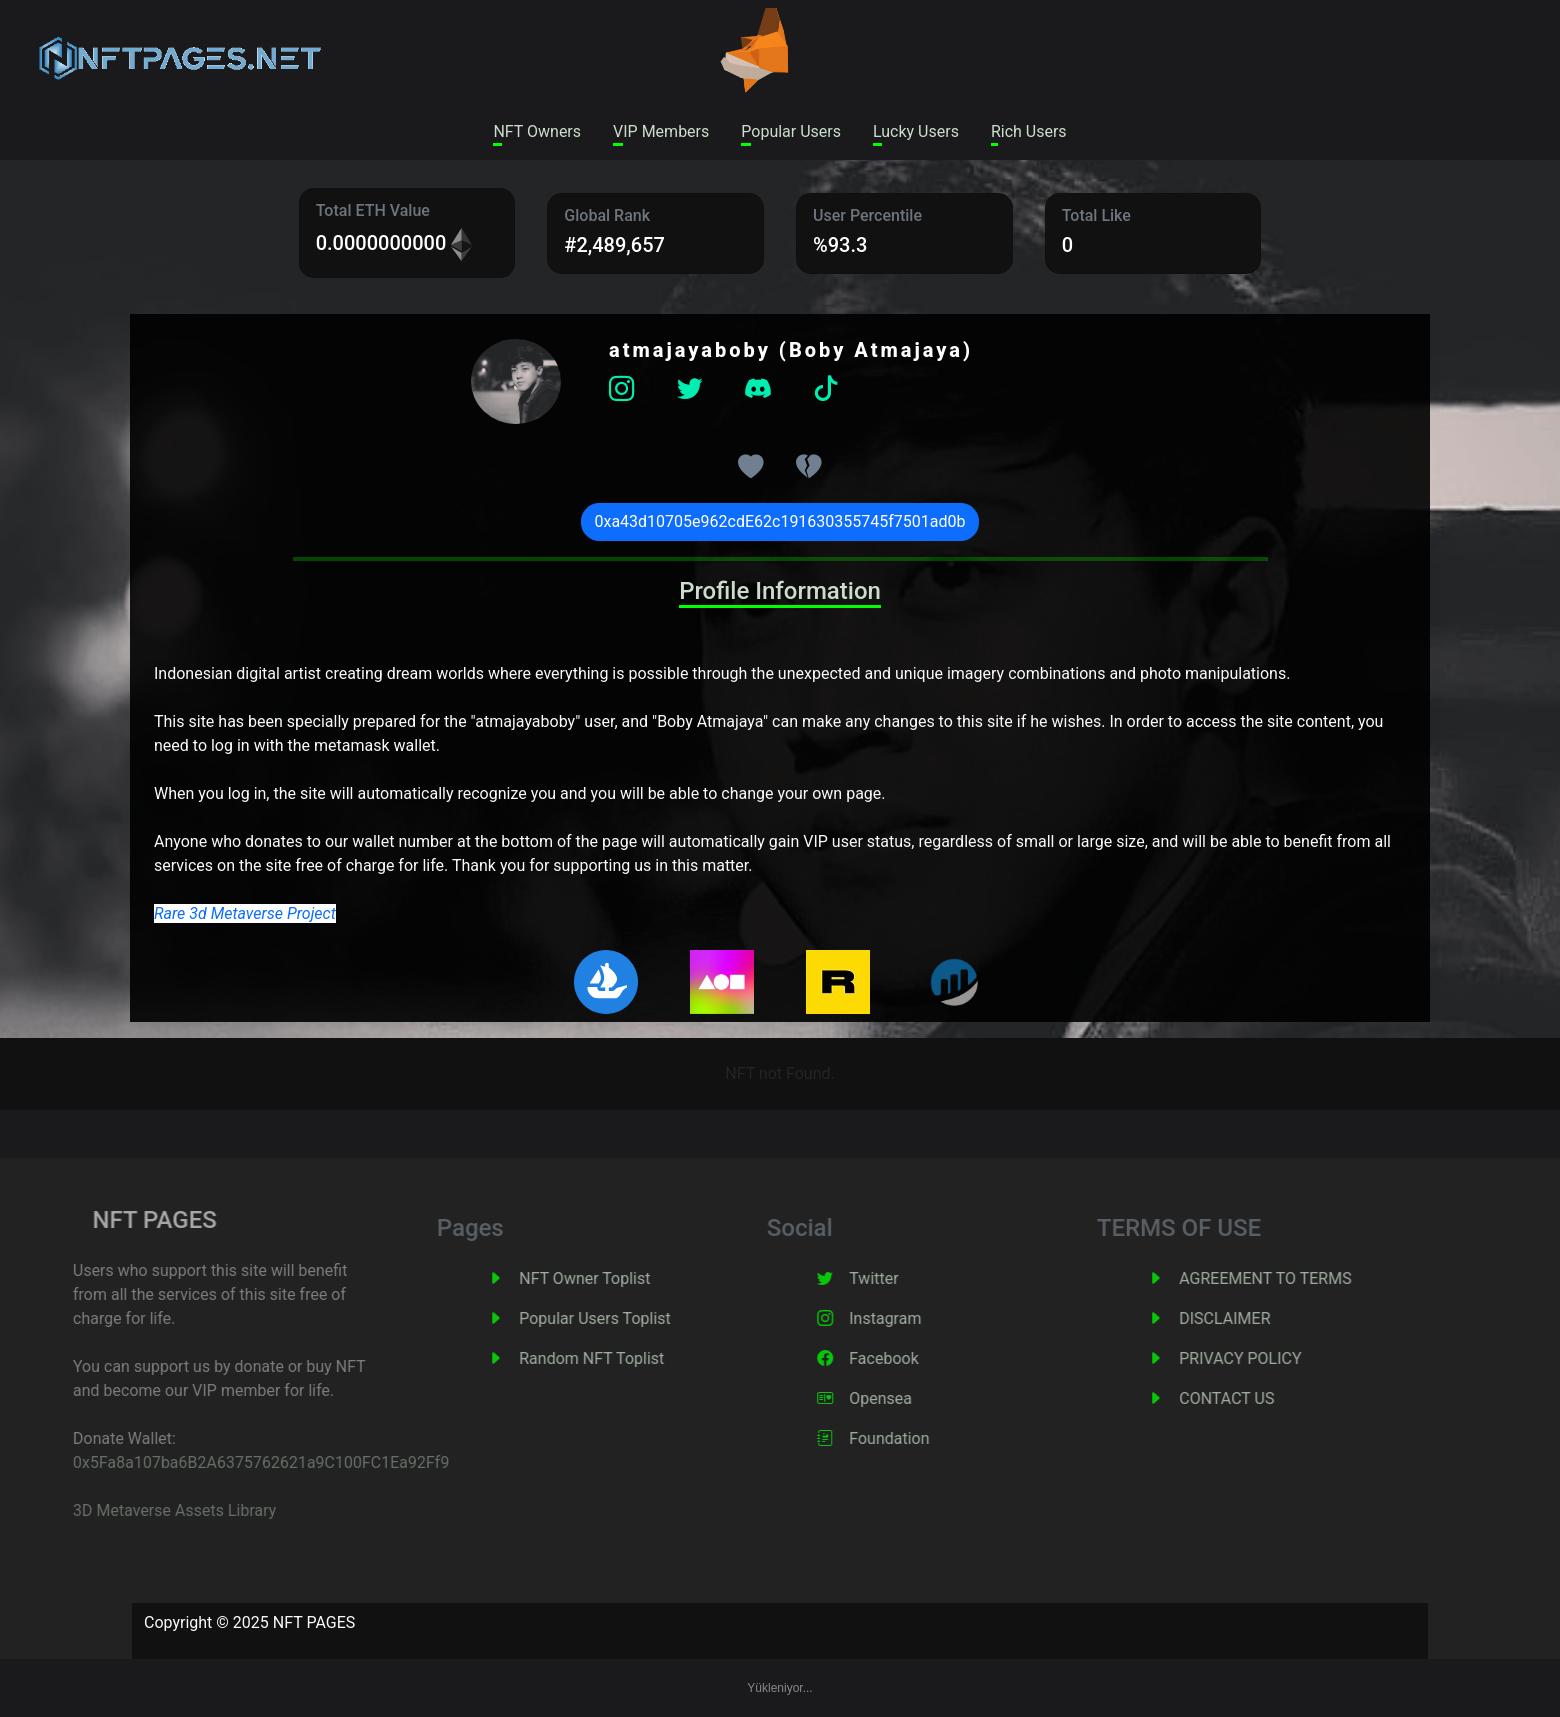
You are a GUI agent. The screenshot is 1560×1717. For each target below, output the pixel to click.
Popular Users (791, 131)
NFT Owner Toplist (615, 1278)
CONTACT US (1257, 1398)
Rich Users (1029, 131)
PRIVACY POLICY (1271, 1358)
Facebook (914, 1358)
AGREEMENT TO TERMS (1296, 1278)
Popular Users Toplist (626, 1318)
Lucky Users (916, 131)
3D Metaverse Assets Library (138, 1510)
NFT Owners (537, 131)
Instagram (916, 1318)
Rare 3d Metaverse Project (245, 913)
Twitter (904, 1278)
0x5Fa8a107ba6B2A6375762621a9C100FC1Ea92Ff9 (225, 1462)
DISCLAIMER (1255, 1318)
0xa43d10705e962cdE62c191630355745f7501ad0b (779, 521)
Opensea (911, 1398)
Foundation (920, 1438)
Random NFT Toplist (622, 1358)
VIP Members (661, 131)
